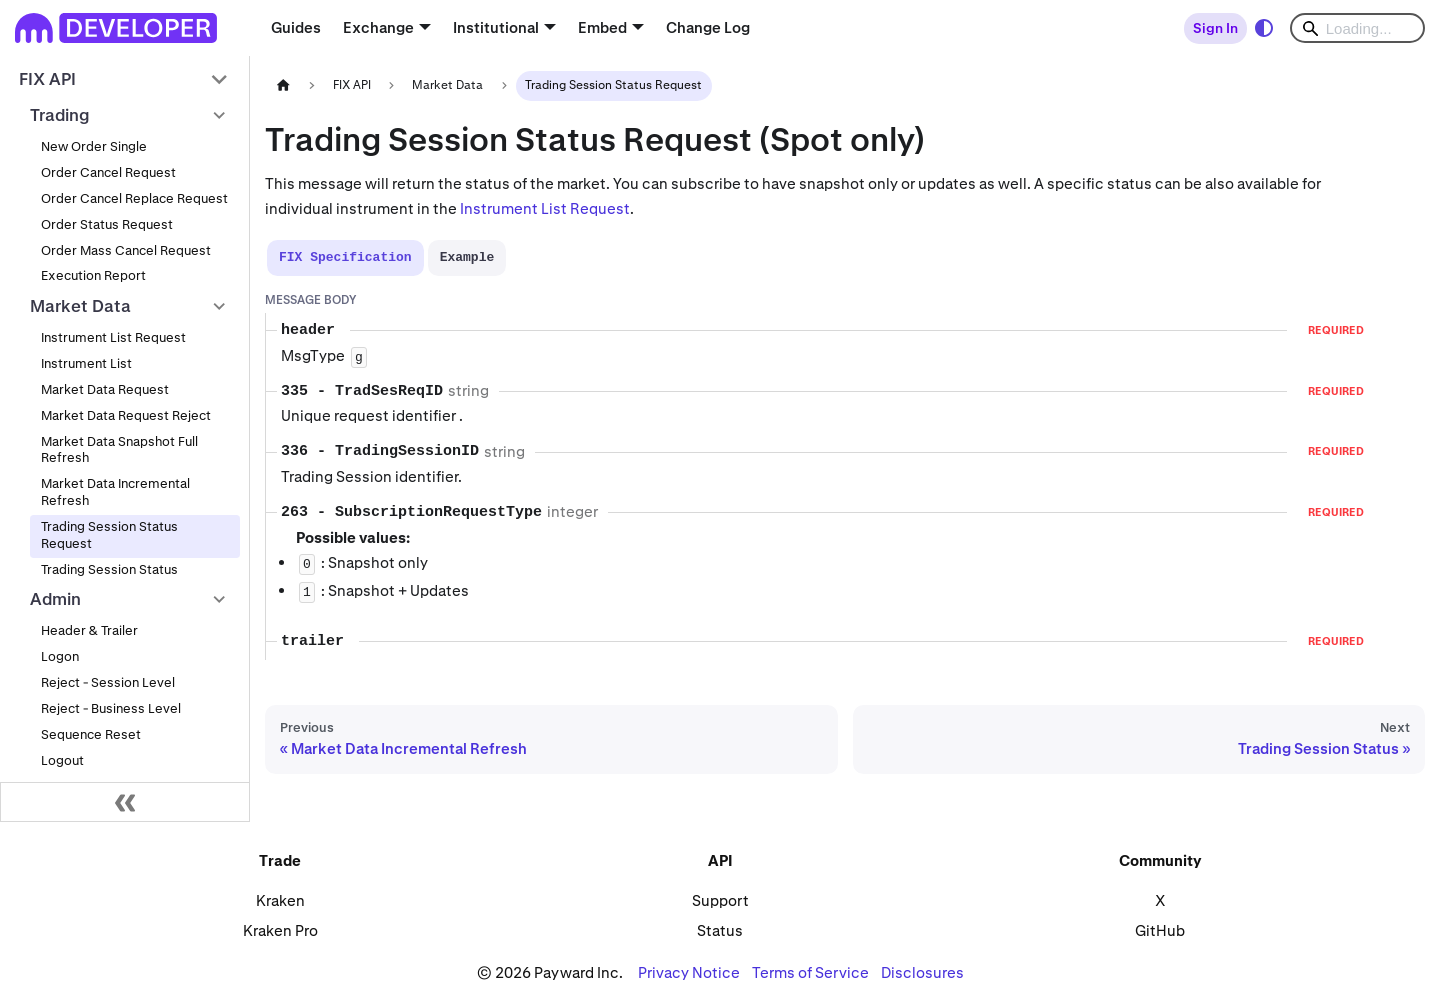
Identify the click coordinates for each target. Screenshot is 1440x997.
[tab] (345, 257)
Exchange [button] (378, 27)
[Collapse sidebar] (125, 802)
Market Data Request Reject (126, 415)
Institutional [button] (496, 27)
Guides (296, 27)
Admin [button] (55, 599)
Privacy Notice (689, 972)
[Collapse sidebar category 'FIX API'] (219, 80)
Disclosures (922, 972)
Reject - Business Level (111, 708)
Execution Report (93, 275)
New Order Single (94, 146)
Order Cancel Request (108, 172)
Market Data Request (105, 389)
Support (720, 900)
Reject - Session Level (108, 682)
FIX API (47, 79)
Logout (62, 760)
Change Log (708, 27)
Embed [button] (602, 27)
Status (720, 930)
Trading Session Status (109, 569)
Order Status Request (107, 224)
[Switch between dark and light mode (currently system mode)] (1264, 28)
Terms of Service (810, 972)
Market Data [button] (80, 306)
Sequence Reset (91, 734)
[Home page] (283, 85)
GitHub (1160, 930)
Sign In (1215, 28)
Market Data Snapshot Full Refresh (119, 450)
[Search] (1357, 28)
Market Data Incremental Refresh (115, 492)
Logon (60, 656)
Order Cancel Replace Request (134, 198)
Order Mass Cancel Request (126, 250)
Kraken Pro (280, 930)
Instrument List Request (113, 337)
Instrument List (86, 363)
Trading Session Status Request (109, 535)
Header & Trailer (89, 630)
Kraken (280, 900)
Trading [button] (60, 115)
